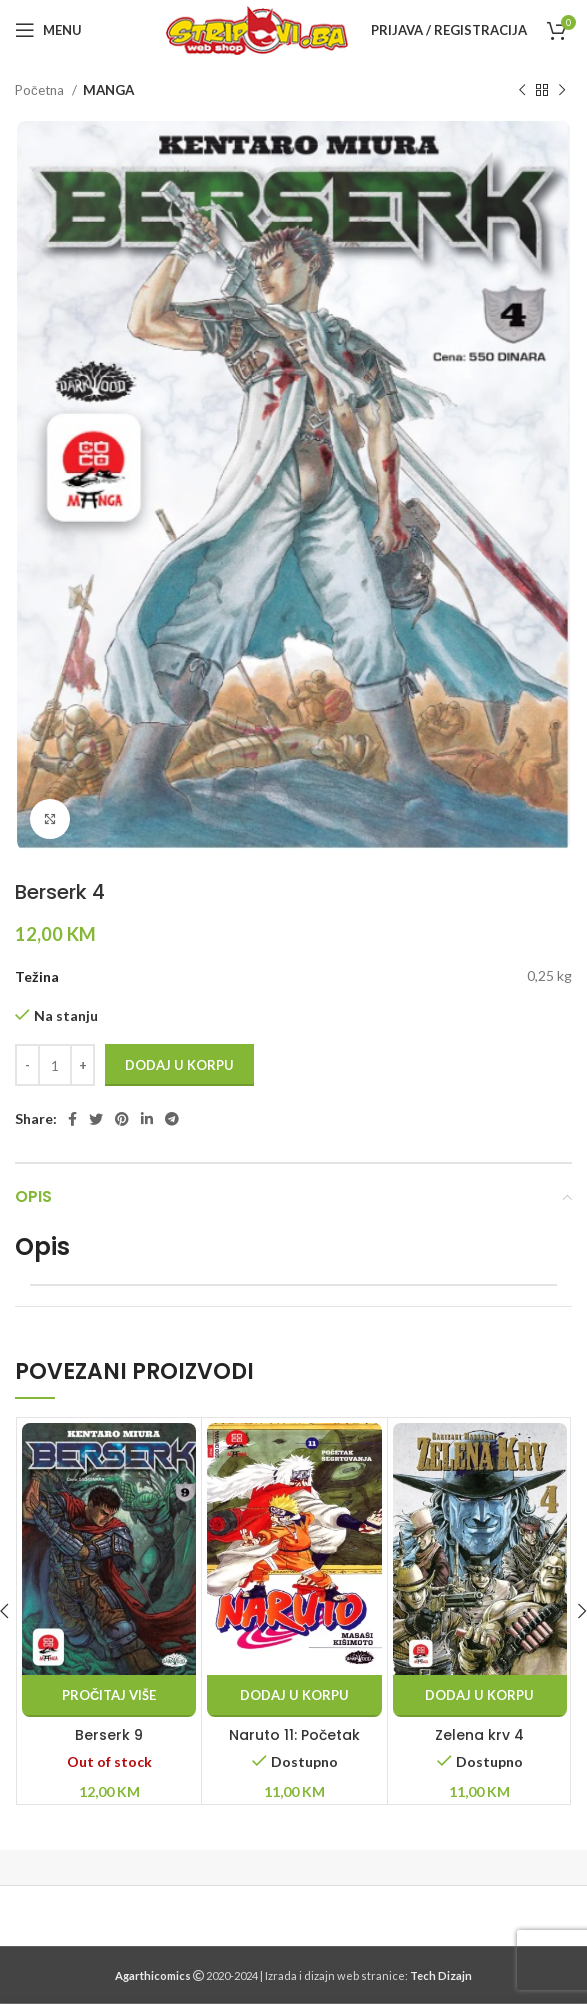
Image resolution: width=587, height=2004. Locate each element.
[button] (294, 1696)
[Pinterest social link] (122, 1119)
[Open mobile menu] (48, 30)
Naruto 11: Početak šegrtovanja (294, 1745)
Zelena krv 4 (479, 1735)
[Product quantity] (55, 1065)
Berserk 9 (109, 1735)
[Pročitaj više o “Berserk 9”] (109, 1696)
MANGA (108, 90)
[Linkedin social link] (147, 1119)
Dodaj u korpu (179, 1065)
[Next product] (562, 91)
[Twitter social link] (96, 1119)
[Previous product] (522, 91)
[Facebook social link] (72, 1119)
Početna (41, 90)
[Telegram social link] (172, 1119)
